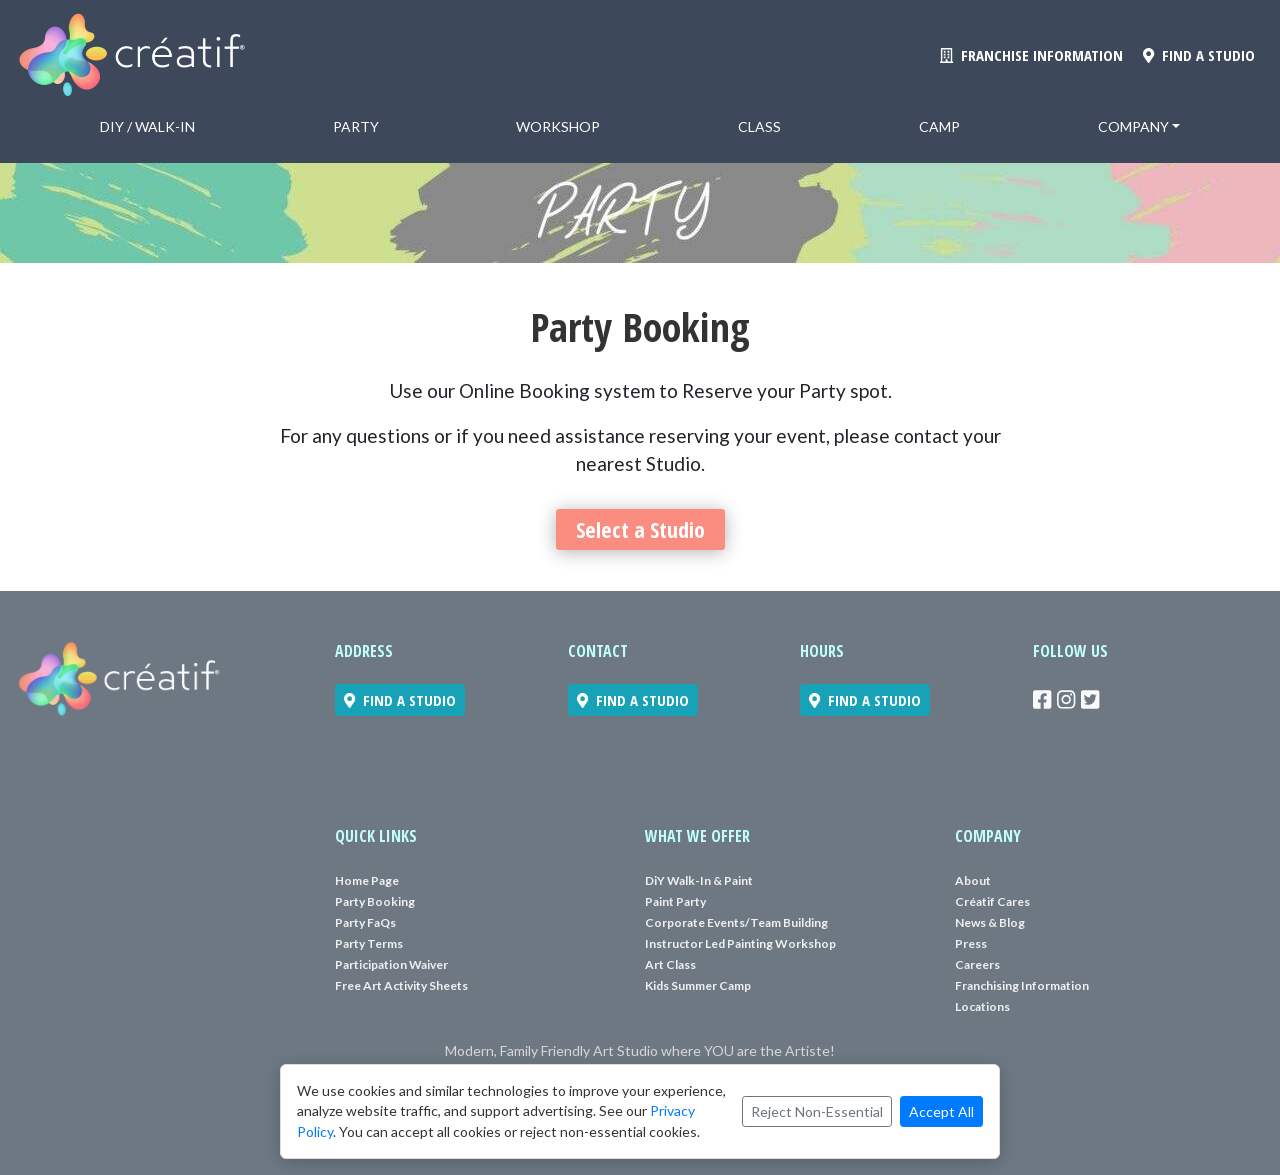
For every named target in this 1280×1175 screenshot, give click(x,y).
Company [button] (1133, 126)
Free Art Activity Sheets (401, 985)
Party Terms (369, 943)
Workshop (558, 126)
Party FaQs (365, 922)
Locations (982, 1006)
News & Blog (990, 922)
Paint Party (675, 901)
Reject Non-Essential (817, 1111)
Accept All (941, 1111)
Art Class (670, 964)
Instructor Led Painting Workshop (740, 943)
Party (356, 126)
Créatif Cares (992, 901)
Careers (977, 964)
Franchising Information (1022, 985)
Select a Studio (640, 529)
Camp (939, 126)
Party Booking (375, 901)
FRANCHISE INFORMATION (1031, 55)
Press (971, 943)
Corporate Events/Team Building (736, 922)
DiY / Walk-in (147, 126)
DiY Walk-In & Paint (699, 880)
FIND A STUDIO (1199, 55)
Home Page (367, 880)
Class (759, 126)
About (973, 880)
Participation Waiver (391, 964)
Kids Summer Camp (698, 985)
